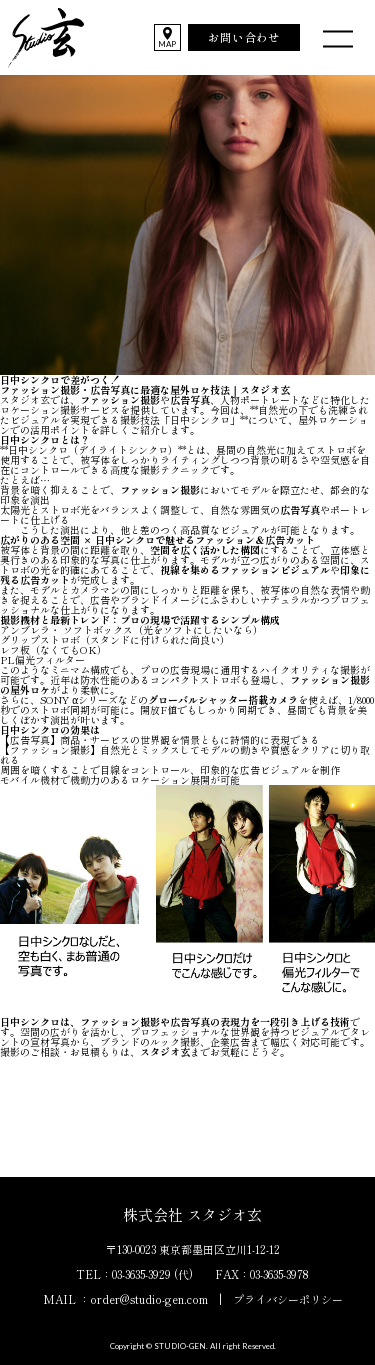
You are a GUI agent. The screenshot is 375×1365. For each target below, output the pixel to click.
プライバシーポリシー (288, 1299)
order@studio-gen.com (149, 1299)
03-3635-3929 (141, 1274)
